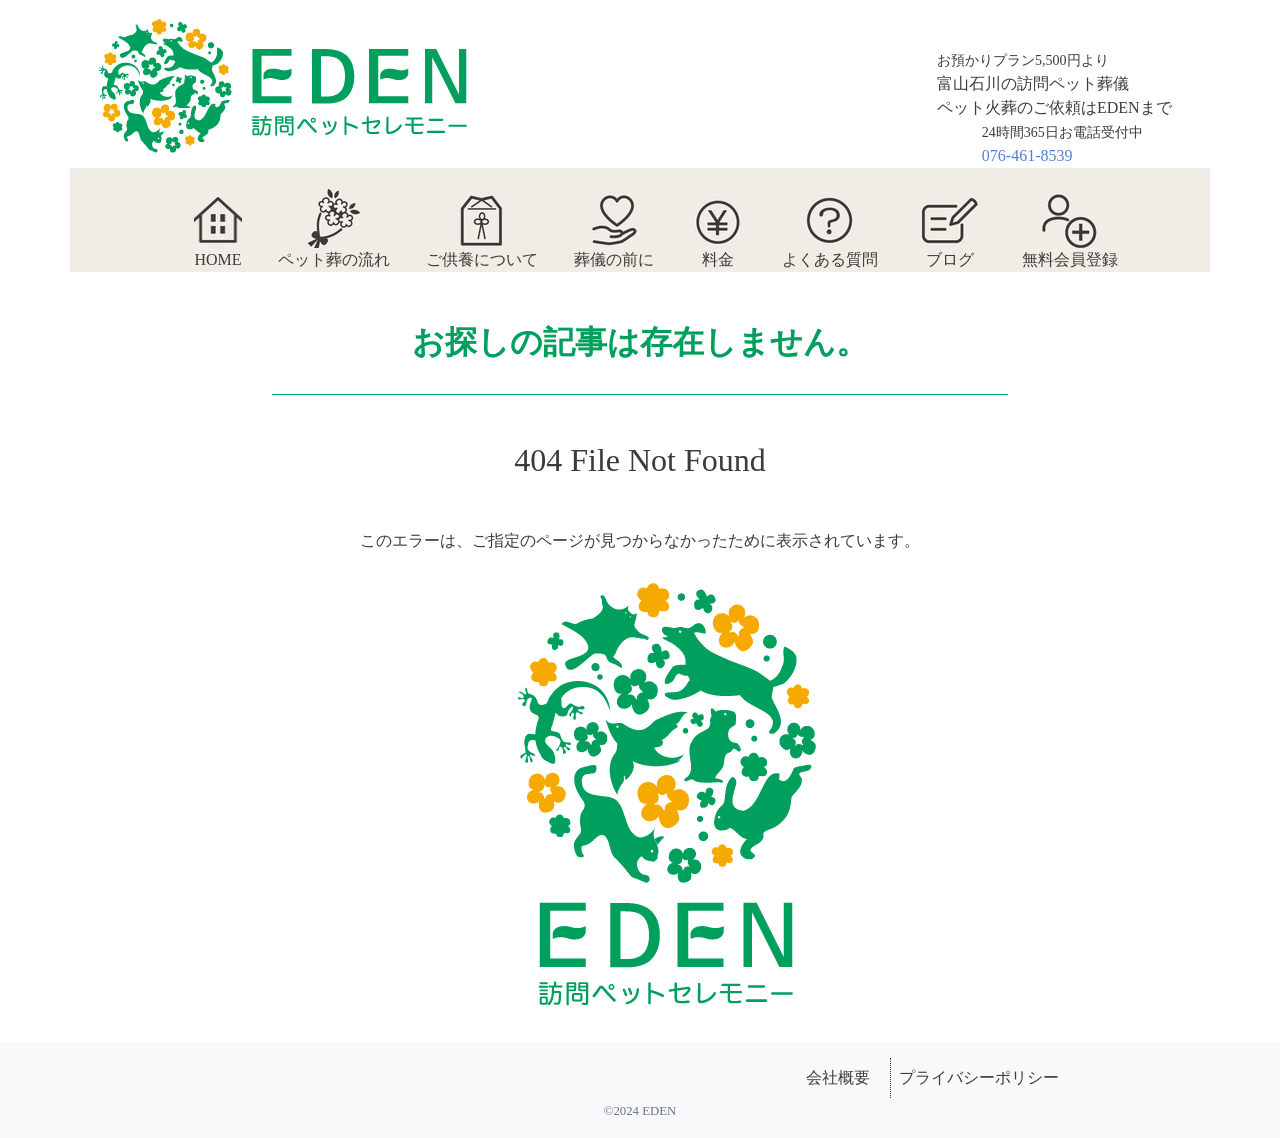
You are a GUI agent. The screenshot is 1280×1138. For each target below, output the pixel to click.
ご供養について (482, 218)
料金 (718, 218)
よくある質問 (830, 218)
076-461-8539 (1027, 155)
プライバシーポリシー (979, 1077)
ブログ (950, 218)
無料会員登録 (1070, 218)
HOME (217, 218)
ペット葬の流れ (334, 218)
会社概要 (838, 1077)
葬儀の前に (614, 218)
